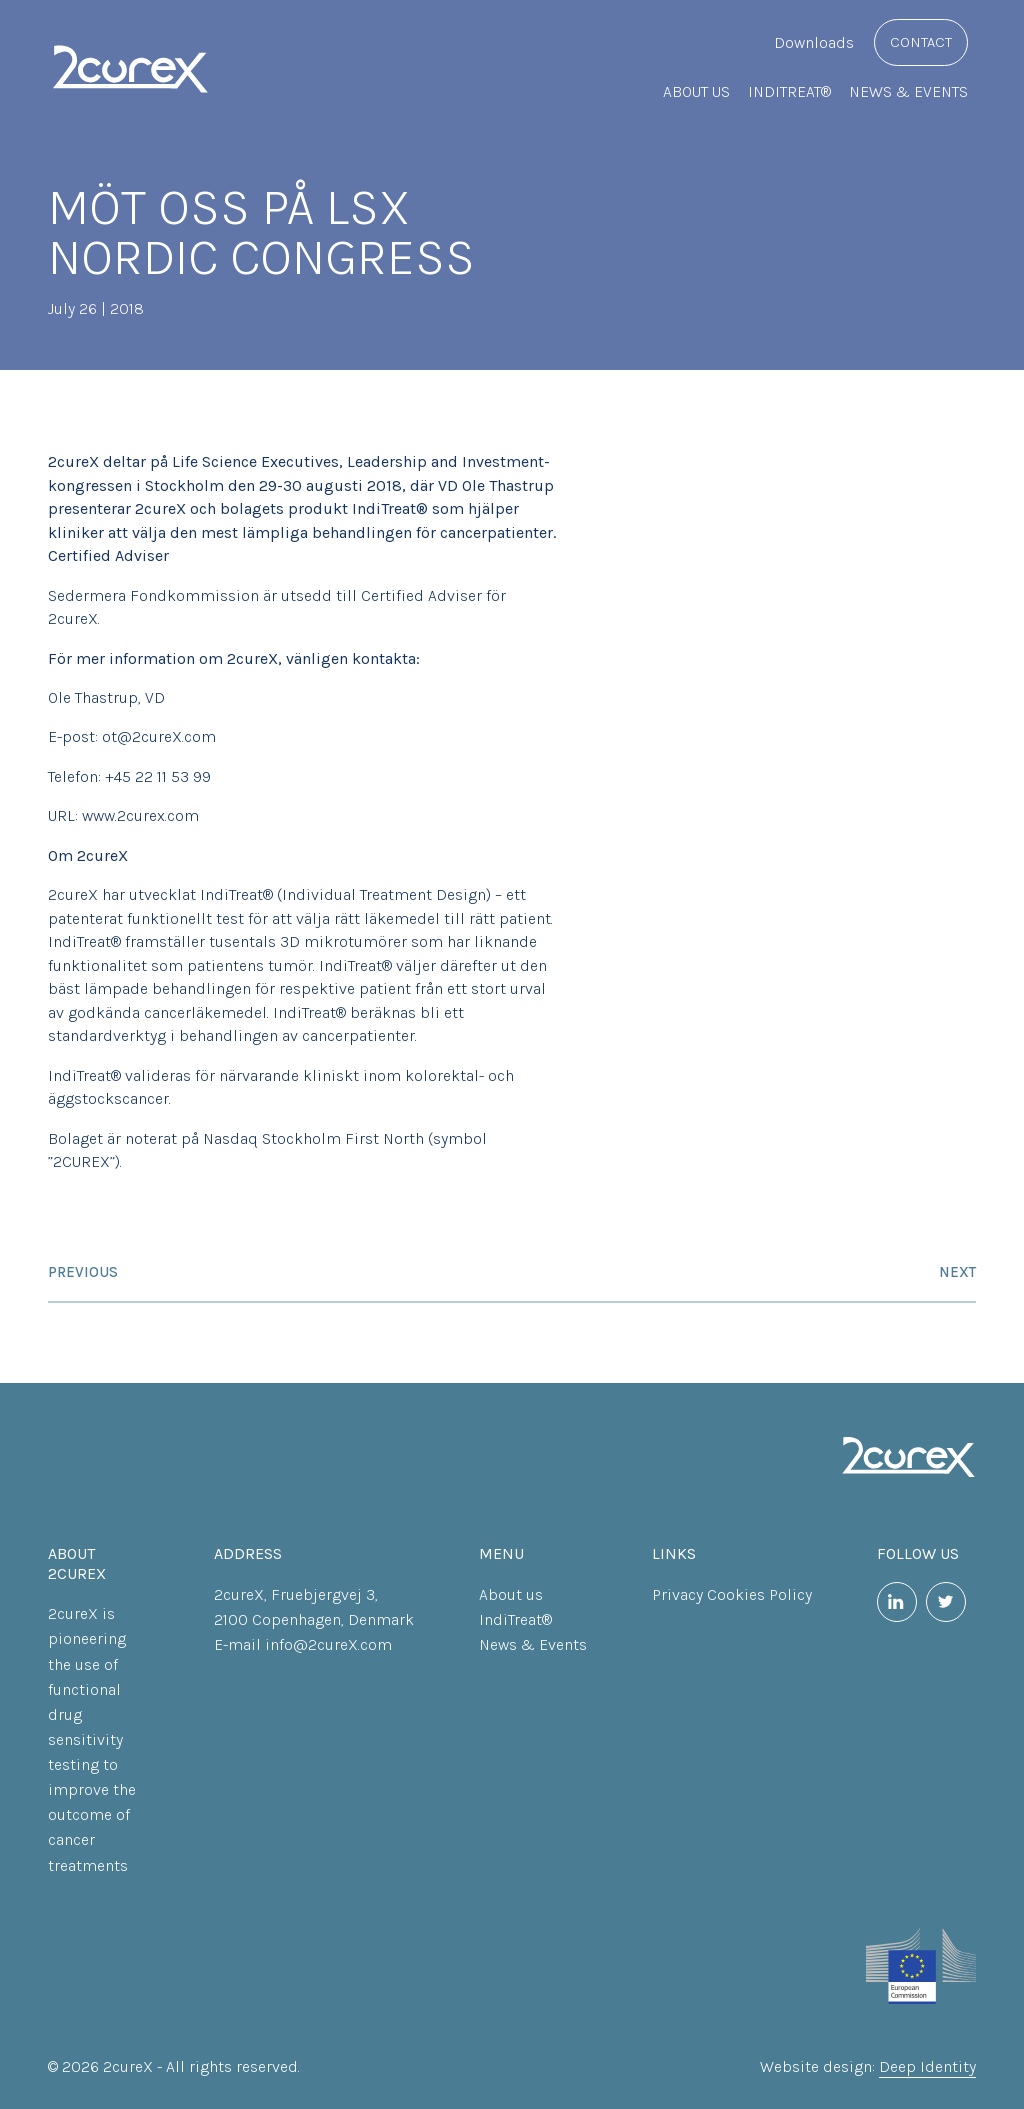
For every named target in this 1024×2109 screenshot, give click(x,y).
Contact (921, 42)
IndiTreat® (789, 91)
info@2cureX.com (328, 1644)
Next (957, 1272)
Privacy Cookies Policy (732, 1594)
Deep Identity (927, 2066)
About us (696, 91)
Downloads (814, 42)
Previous (83, 1272)
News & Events (908, 91)
